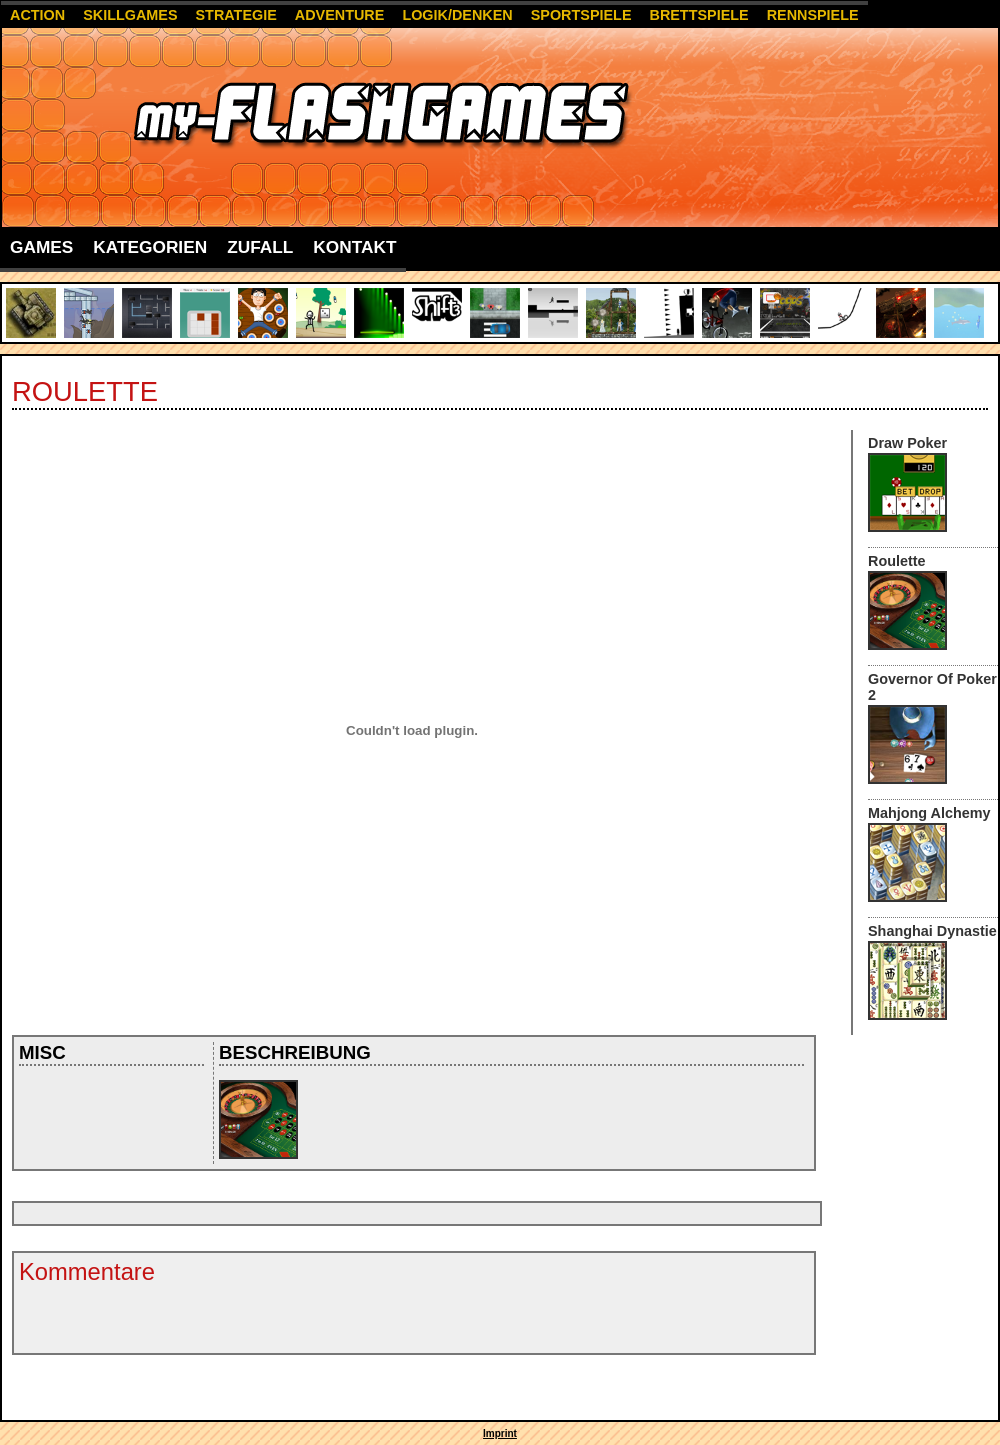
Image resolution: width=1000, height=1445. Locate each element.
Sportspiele (581, 15)
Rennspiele (813, 15)
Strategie (236, 15)
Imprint (500, 1433)
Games (41, 247)
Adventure (340, 15)
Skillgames (130, 15)
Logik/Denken (457, 15)
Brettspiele (698, 15)
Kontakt (354, 247)
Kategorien (150, 247)
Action (37, 15)
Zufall (260, 247)
